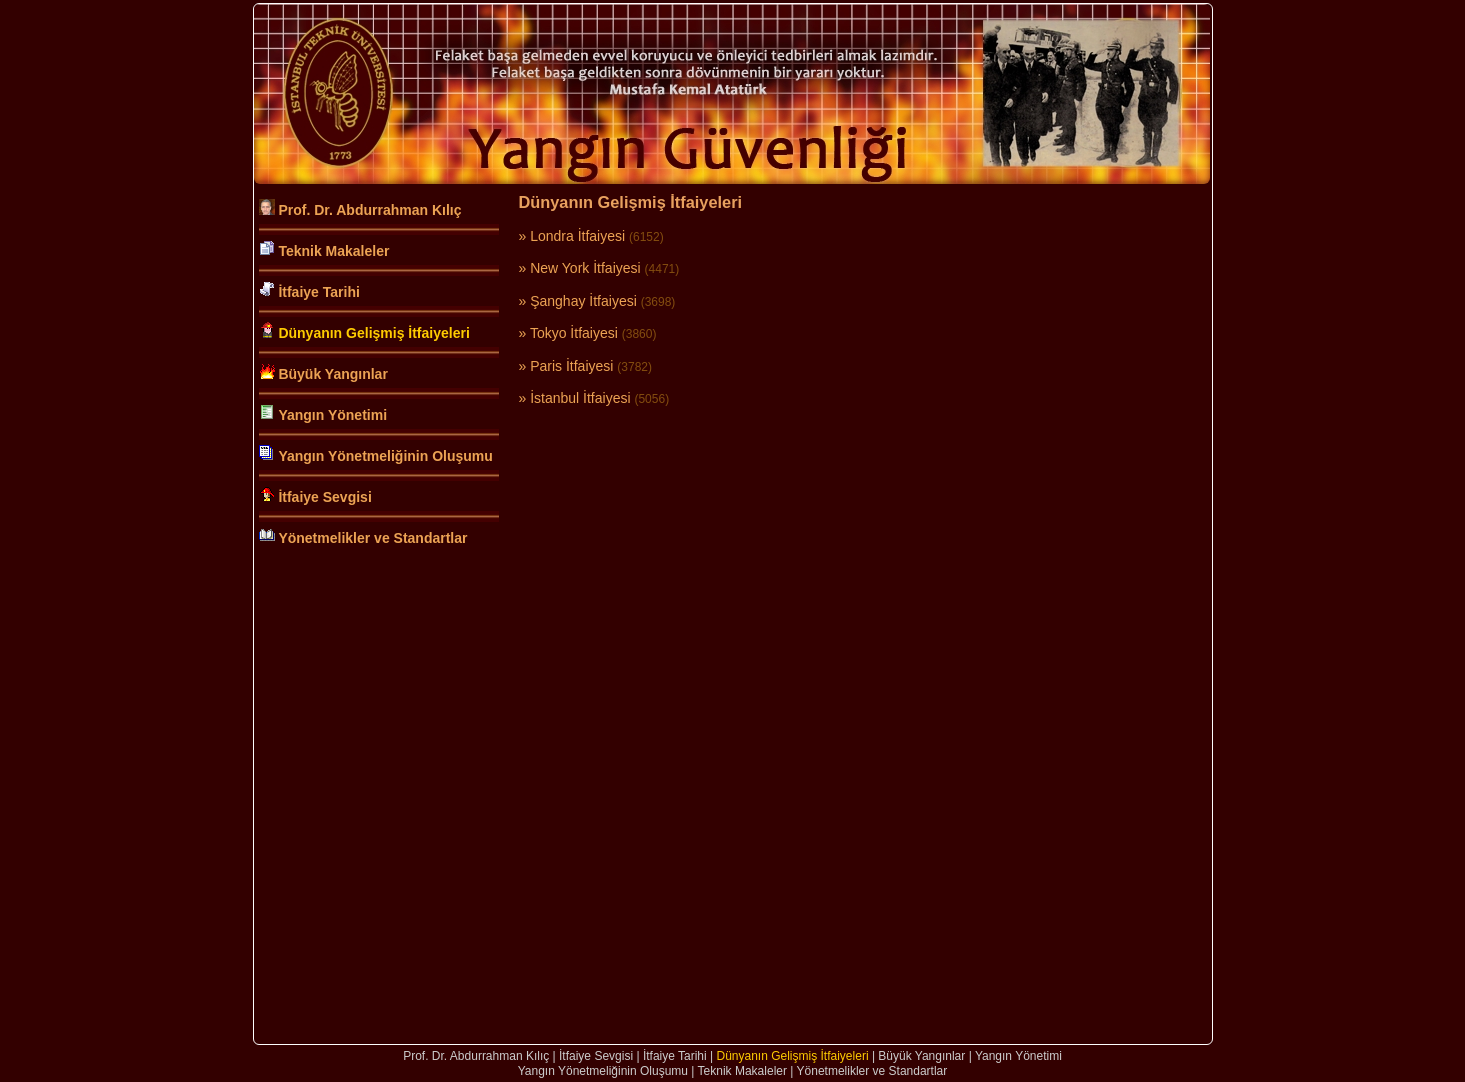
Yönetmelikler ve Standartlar (372, 538)
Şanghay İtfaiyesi (583, 301)
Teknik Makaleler (333, 251)
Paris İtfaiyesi (571, 366)
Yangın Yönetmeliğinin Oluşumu (385, 456)
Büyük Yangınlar (332, 374)
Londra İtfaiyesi (577, 236)
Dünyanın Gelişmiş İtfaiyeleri (373, 333)
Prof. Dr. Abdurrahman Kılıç (369, 210)
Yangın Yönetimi (332, 415)
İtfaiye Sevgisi (324, 497)
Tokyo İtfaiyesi (574, 333)
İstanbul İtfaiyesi (580, 398)
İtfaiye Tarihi (318, 292)
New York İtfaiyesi (585, 268)
